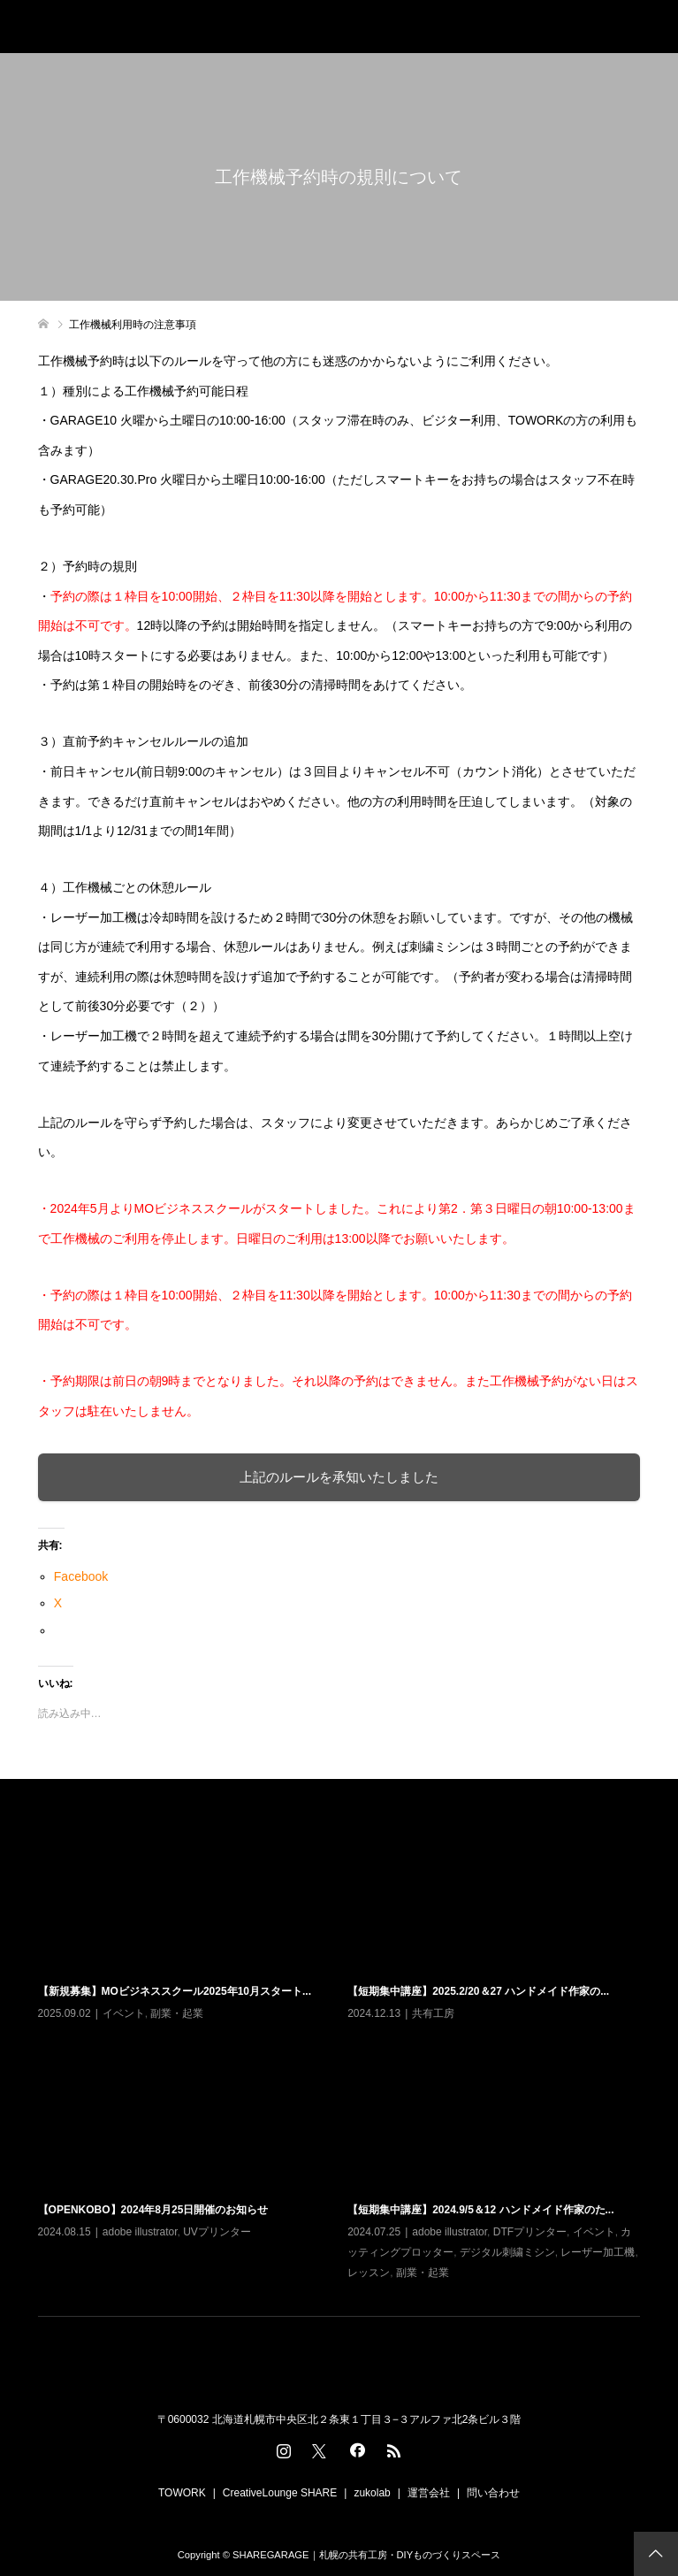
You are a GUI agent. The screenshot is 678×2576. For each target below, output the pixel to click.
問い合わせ (493, 2493)
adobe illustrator (140, 2232)
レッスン (368, 2272)
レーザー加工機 (597, 2252)
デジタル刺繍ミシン (507, 2252)
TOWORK (182, 2493)
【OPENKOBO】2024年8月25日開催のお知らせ (153, 2210)
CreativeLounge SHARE (280, 2493)
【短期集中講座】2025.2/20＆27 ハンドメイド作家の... (478, 1991)
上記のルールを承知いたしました (339, 1476)
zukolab (372, 2493)
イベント (124, 2013)
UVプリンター (217, 2232)
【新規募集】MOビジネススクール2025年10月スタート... (174, 1991)
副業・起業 (176, 2013)
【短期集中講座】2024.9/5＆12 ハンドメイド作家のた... (480, 2210)
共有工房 (433, 2013)
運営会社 (429, 2493)
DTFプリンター (530, 2232)
